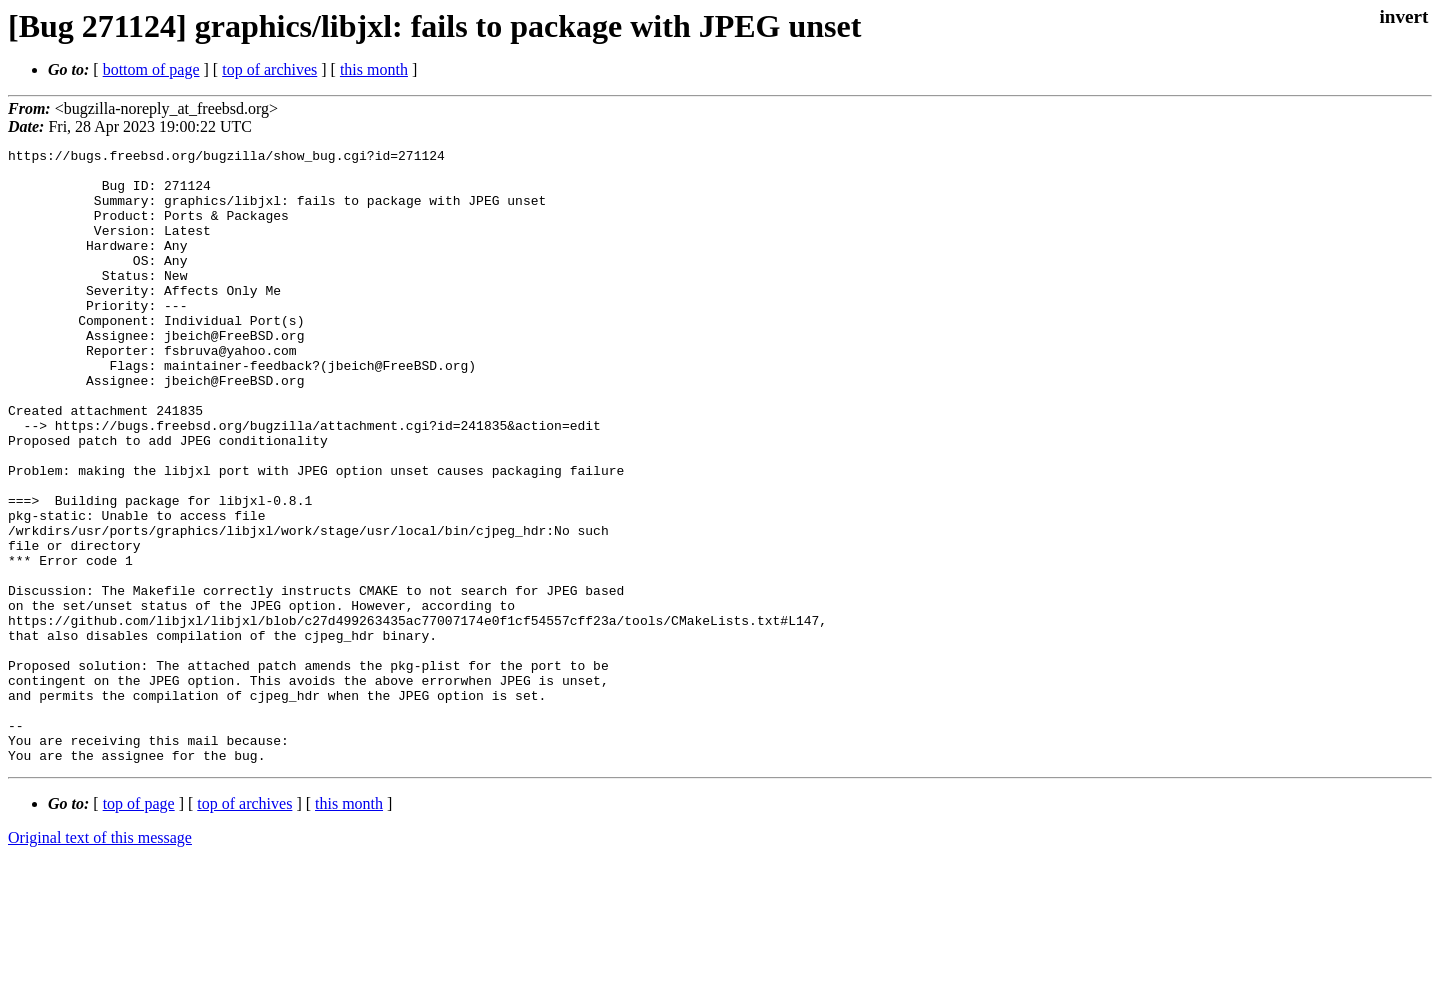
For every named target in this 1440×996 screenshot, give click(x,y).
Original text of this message (100, 960)
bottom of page (151, 69)
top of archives (269, 69)
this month (374, 69)
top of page (139, 926)
